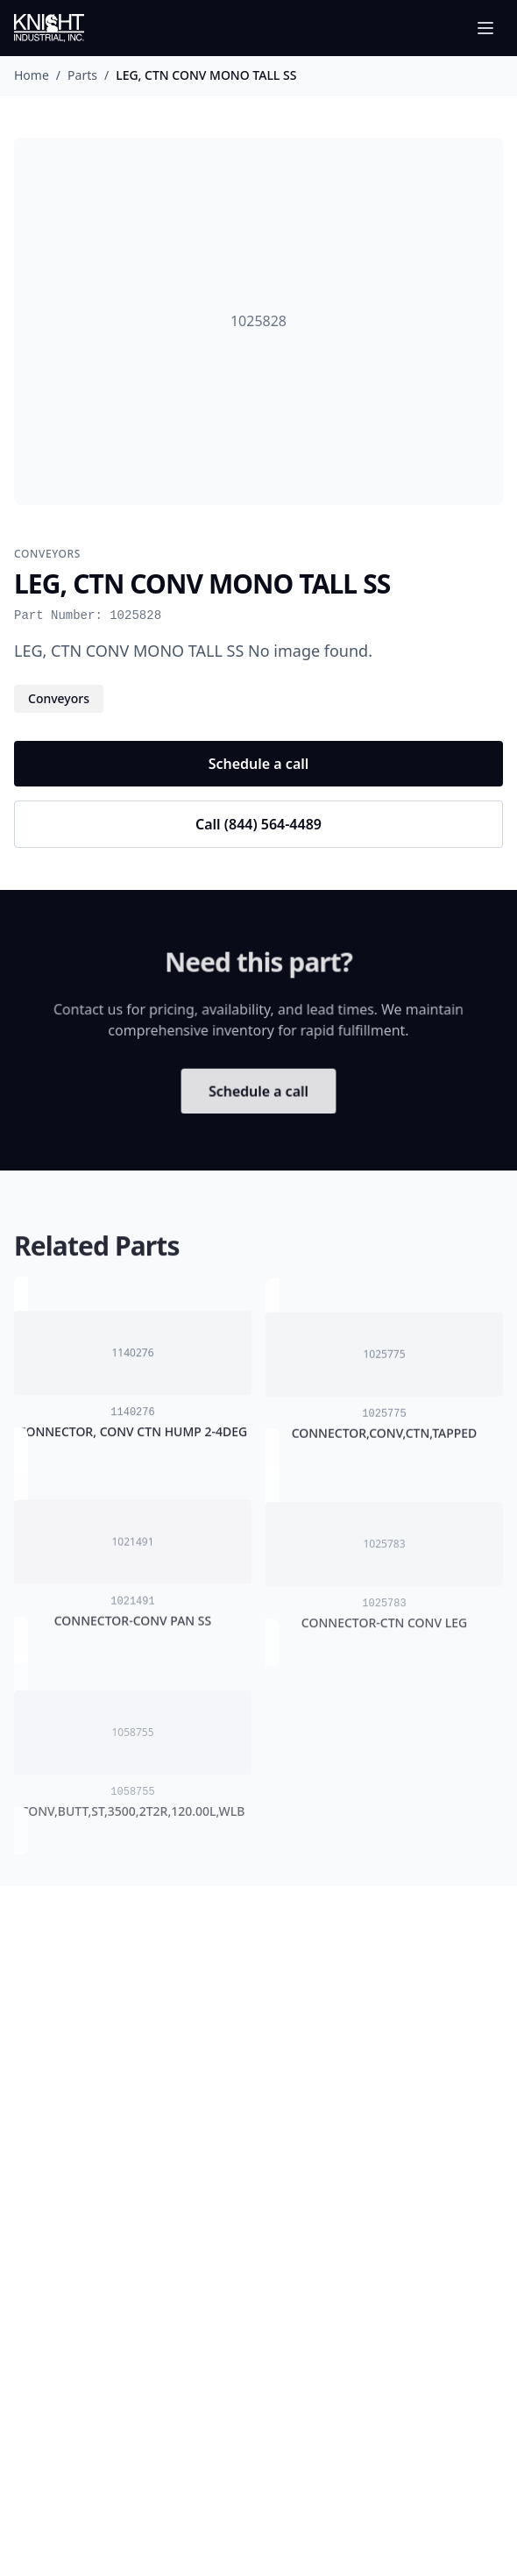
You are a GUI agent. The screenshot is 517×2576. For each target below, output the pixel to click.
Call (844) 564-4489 (258, 824)
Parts (82, 75)
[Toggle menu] (485, 28)
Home (31, 75)
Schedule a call (259, 763)
